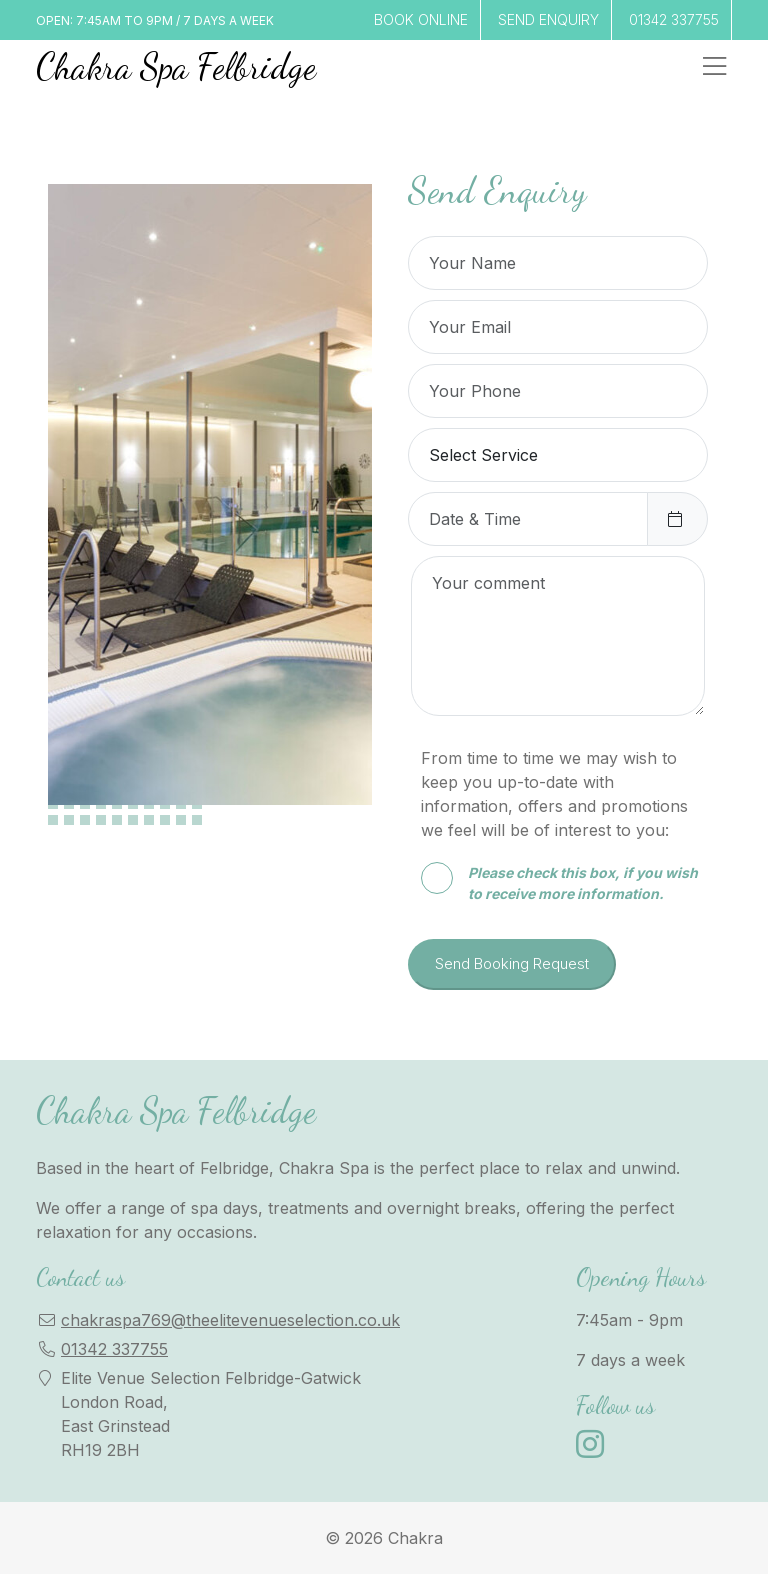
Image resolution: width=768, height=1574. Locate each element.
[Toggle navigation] (714, 66)
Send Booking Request (512, 963)
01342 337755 (674, 19)
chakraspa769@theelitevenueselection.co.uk (230, 1320)
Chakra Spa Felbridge (176, 66)
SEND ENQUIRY (548, 19)
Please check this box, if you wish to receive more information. (559, 882)
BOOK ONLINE (421, 19)
